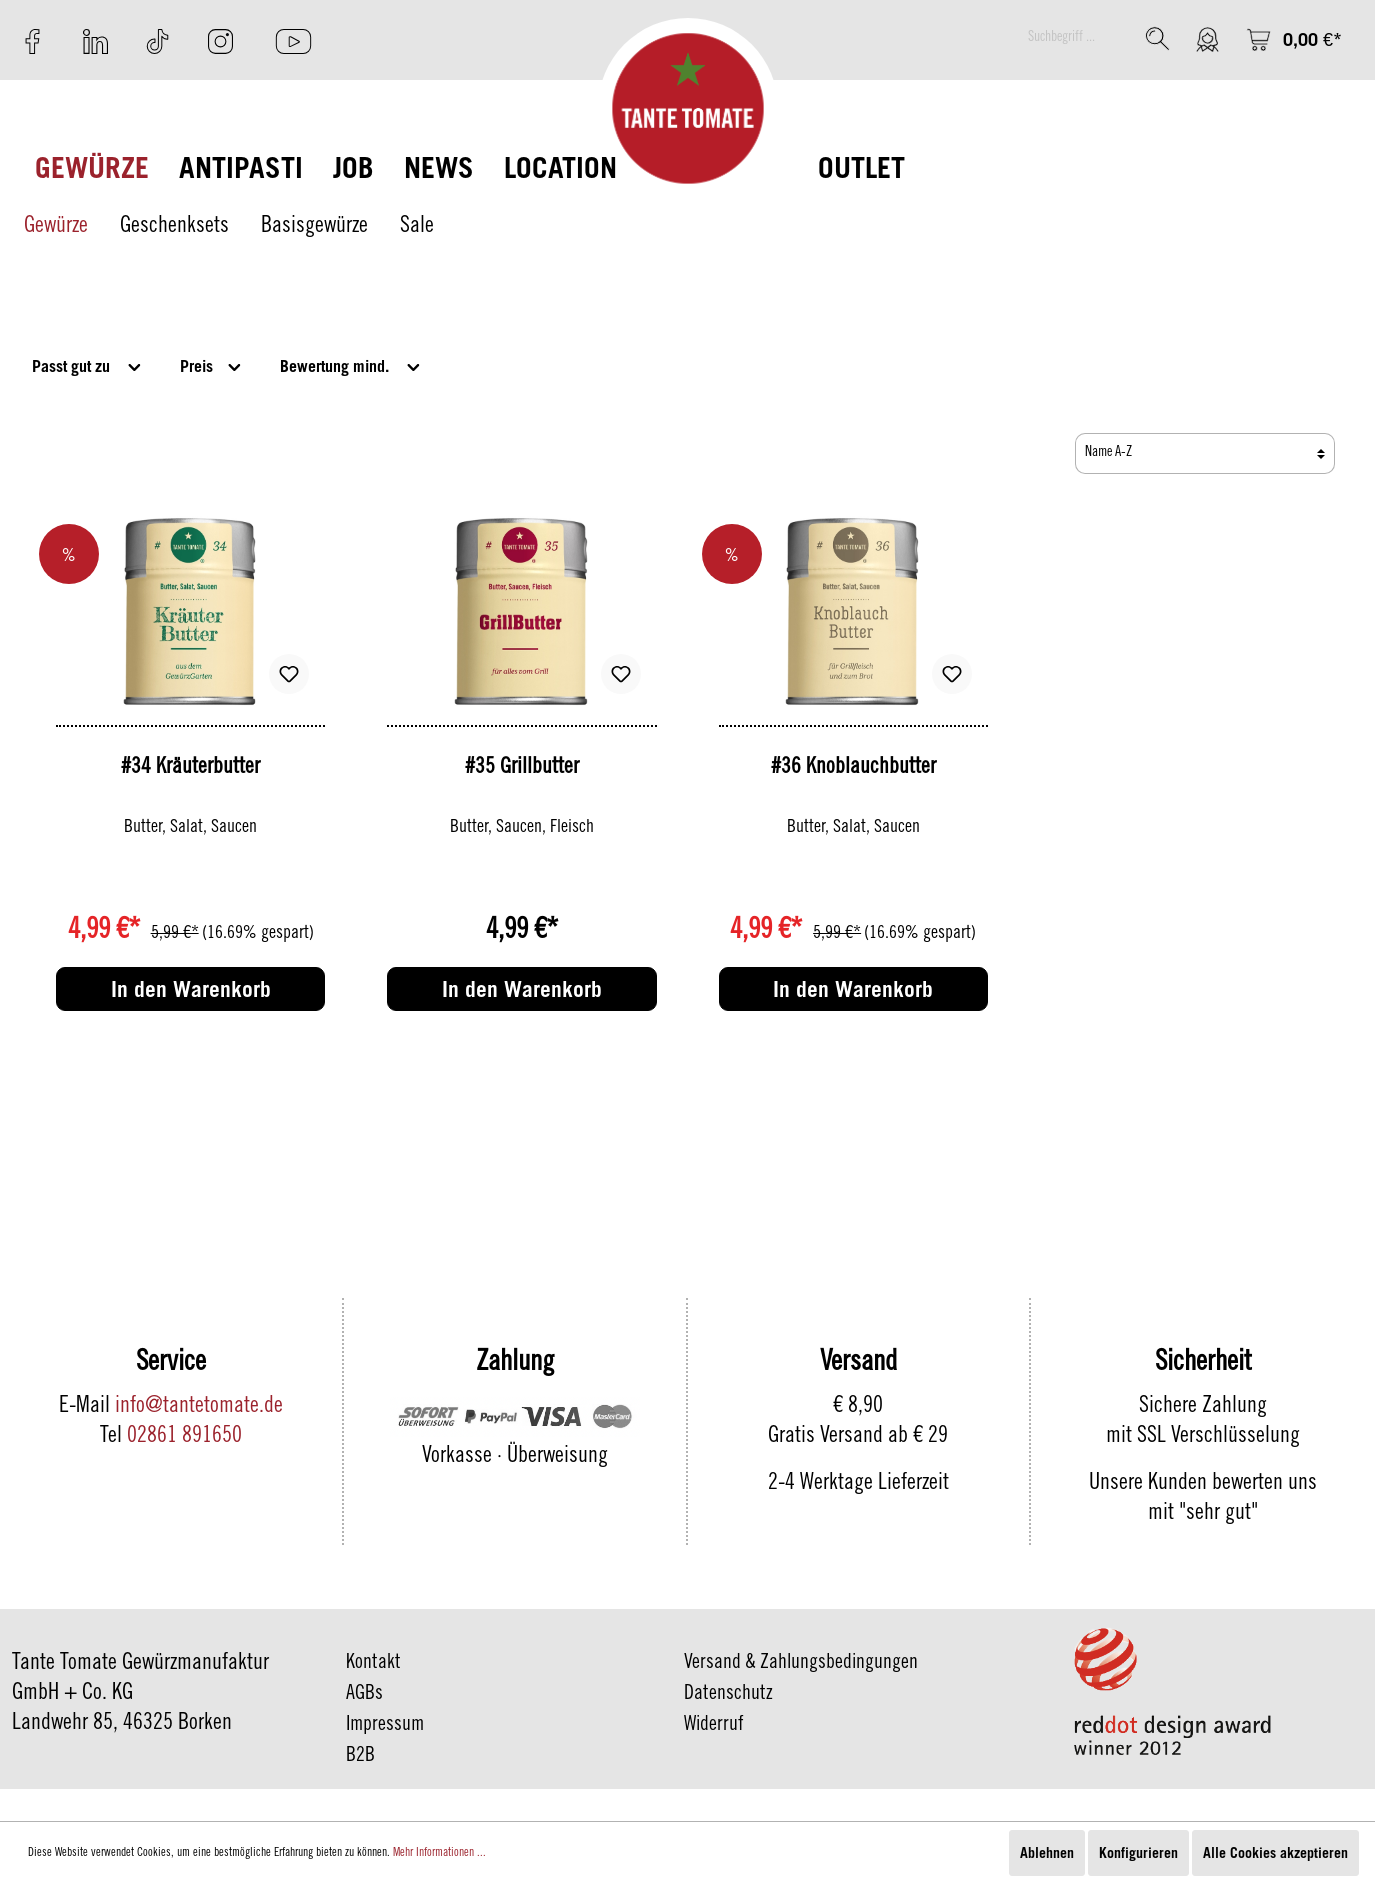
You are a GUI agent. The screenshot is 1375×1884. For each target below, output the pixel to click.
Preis (212, 364)
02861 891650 (184, 1437)
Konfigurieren (1138, 1852)
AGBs (364, 1695)
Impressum (385, 1726)
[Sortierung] (1205, 453)
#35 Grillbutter (522, 768)
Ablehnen (1047, 1852)
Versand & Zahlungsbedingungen (801, 1664)
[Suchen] (1157, 38)
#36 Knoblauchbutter (853, 768)
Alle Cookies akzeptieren (1275, 1852)
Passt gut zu (88, 364)
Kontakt (373, 1664)
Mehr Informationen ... (439, 1853)
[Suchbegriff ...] (1076, 38)
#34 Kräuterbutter (190, 768)
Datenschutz (728, 1695)
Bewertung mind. (351, 364)
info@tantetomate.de (199, 1407)
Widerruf (714, 1726)
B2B (360, 1757)
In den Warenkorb (191, 989)
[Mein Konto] (1207, 39)
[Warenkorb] (1294, 39)
